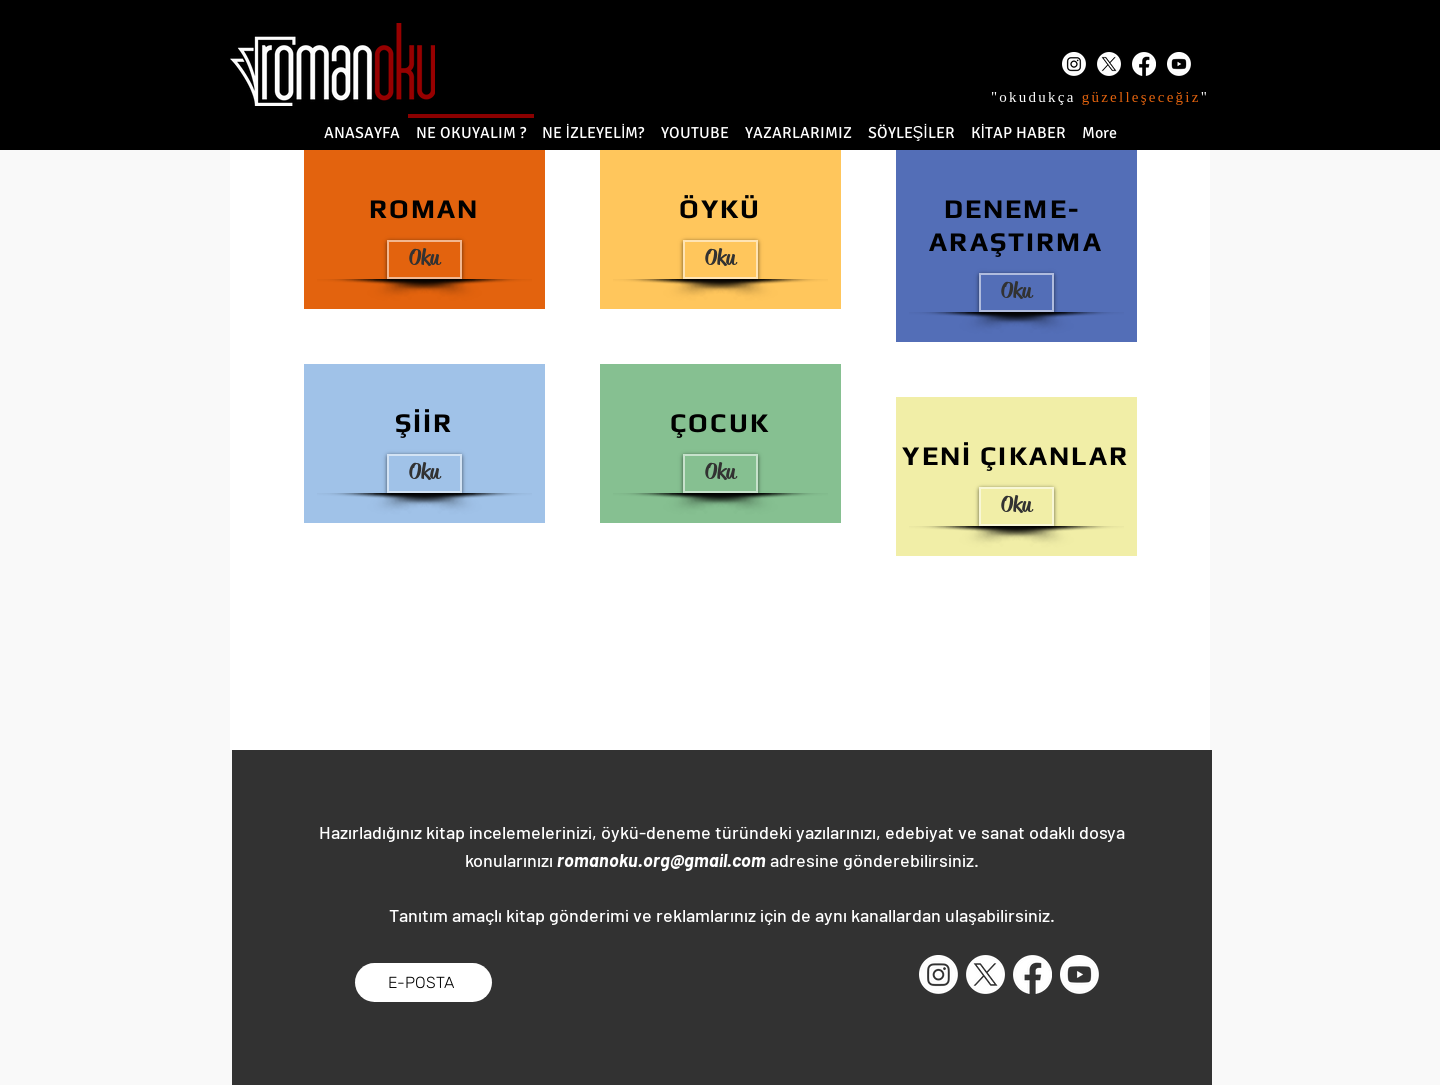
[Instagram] (1074, 64)
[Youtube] (1179, 64)
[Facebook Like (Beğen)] (551, 982)
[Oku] (424, 259)
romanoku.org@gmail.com (661, 860)
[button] (1016, 506)
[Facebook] (1144, 64)
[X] (1109, 64)
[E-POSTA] (423, 982)
